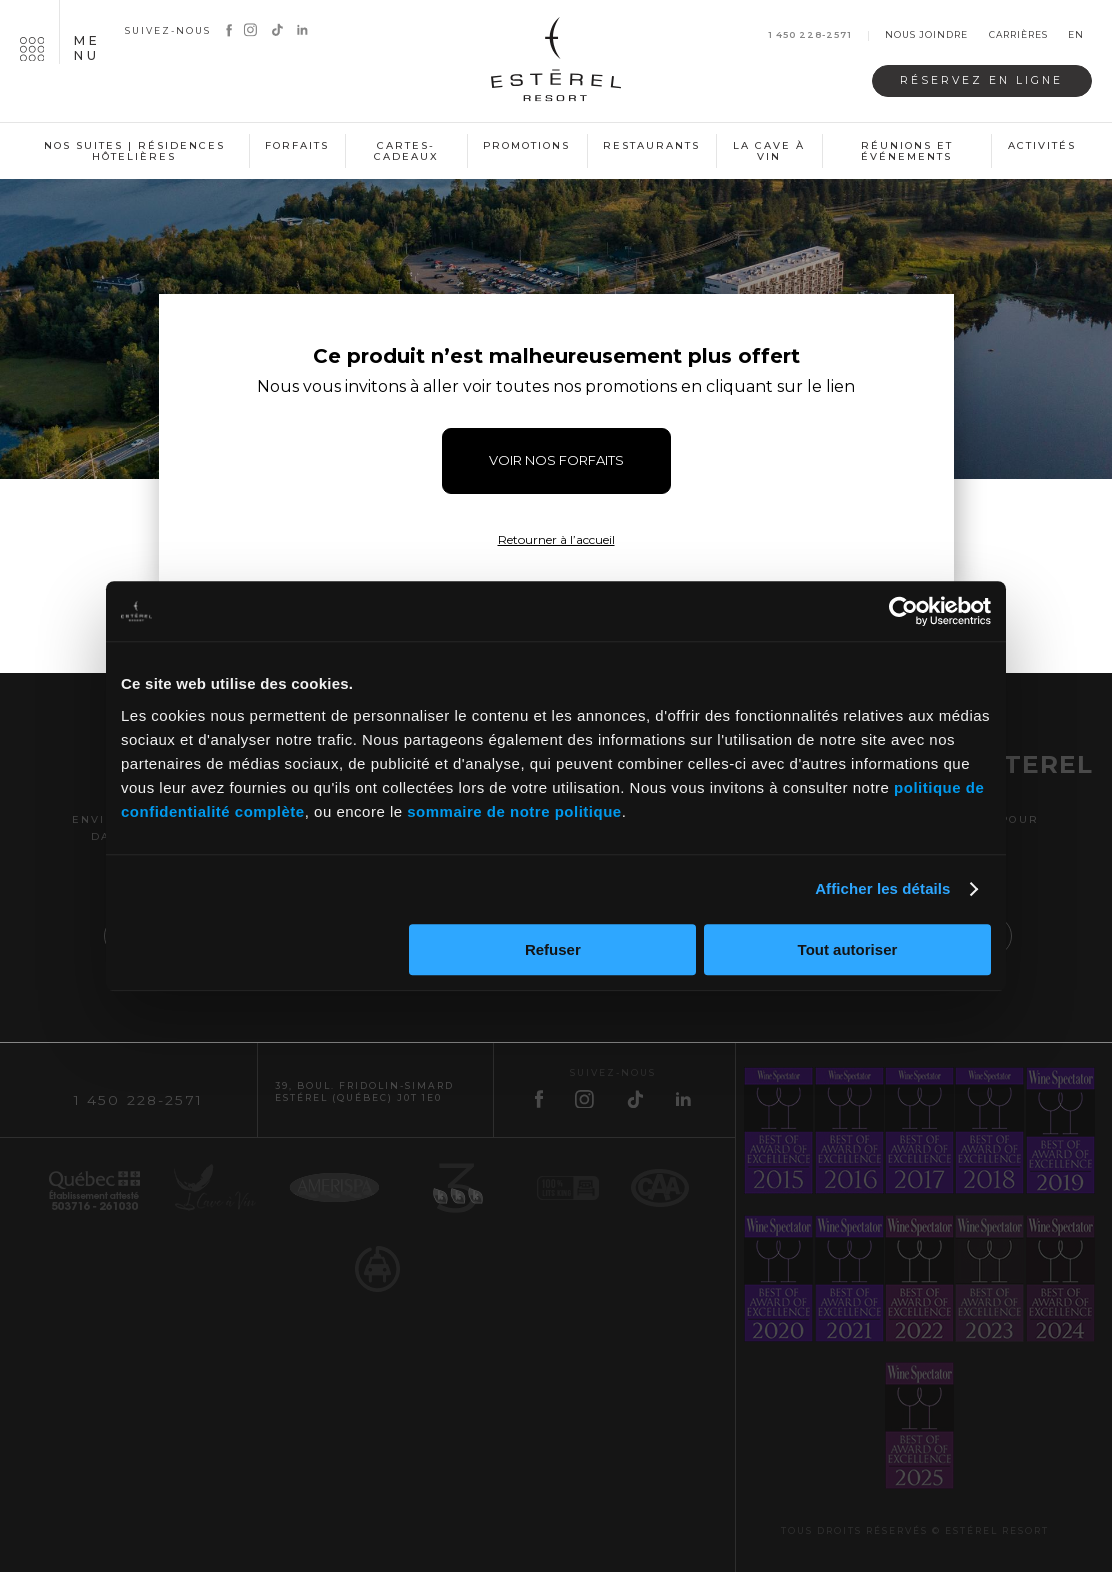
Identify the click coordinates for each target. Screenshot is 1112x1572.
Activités (1042, 145)
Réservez (981, 80)
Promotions (526, 145)
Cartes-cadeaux (406, 151)
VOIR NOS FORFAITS (556, 460)
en (1076, 35)
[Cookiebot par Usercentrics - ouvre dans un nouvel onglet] (903, 611)
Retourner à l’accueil (556, 539)
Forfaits (297, 145)
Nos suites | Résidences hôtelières (134, 151)
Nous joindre (926, 35)
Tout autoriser (848, 949)
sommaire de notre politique (514, 811)
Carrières (1018, 35)
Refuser (553, 949)
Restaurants (651, 145)
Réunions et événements (907, 151)
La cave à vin (769, 151)
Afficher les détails (882, 888)
